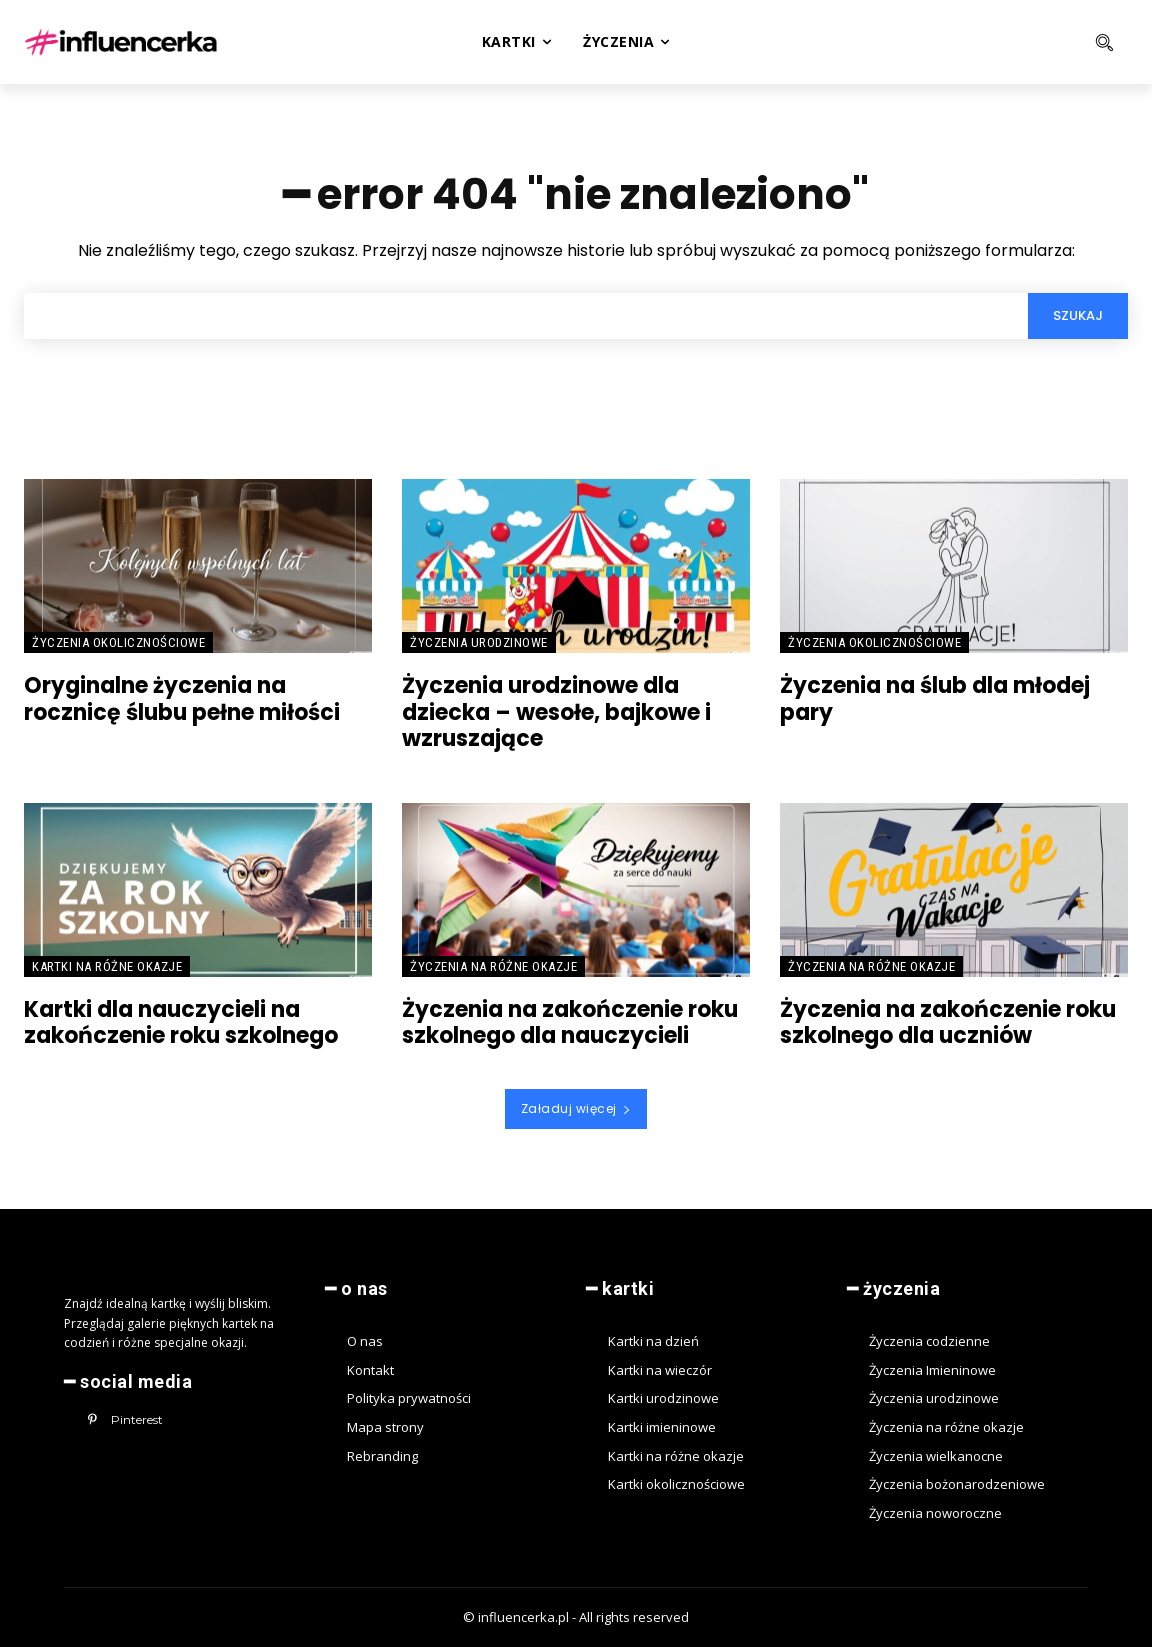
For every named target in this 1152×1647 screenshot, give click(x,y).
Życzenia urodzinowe (479, 642)
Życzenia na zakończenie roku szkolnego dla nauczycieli (570, 1022)
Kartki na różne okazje (107, 966)
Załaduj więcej (576, 1108)
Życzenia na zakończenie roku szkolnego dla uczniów (948, 1022)
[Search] (1078, 316)
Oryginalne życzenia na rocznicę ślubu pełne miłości (182, 698)
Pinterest (137, 1419)
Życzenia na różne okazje (493, 966)
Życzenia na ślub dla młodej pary (935, 698)
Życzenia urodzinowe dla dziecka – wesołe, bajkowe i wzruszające (556, 712)
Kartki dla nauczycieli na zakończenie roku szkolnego (181, 1022)
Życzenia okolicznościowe (118, 642)
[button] (1031, 42)
